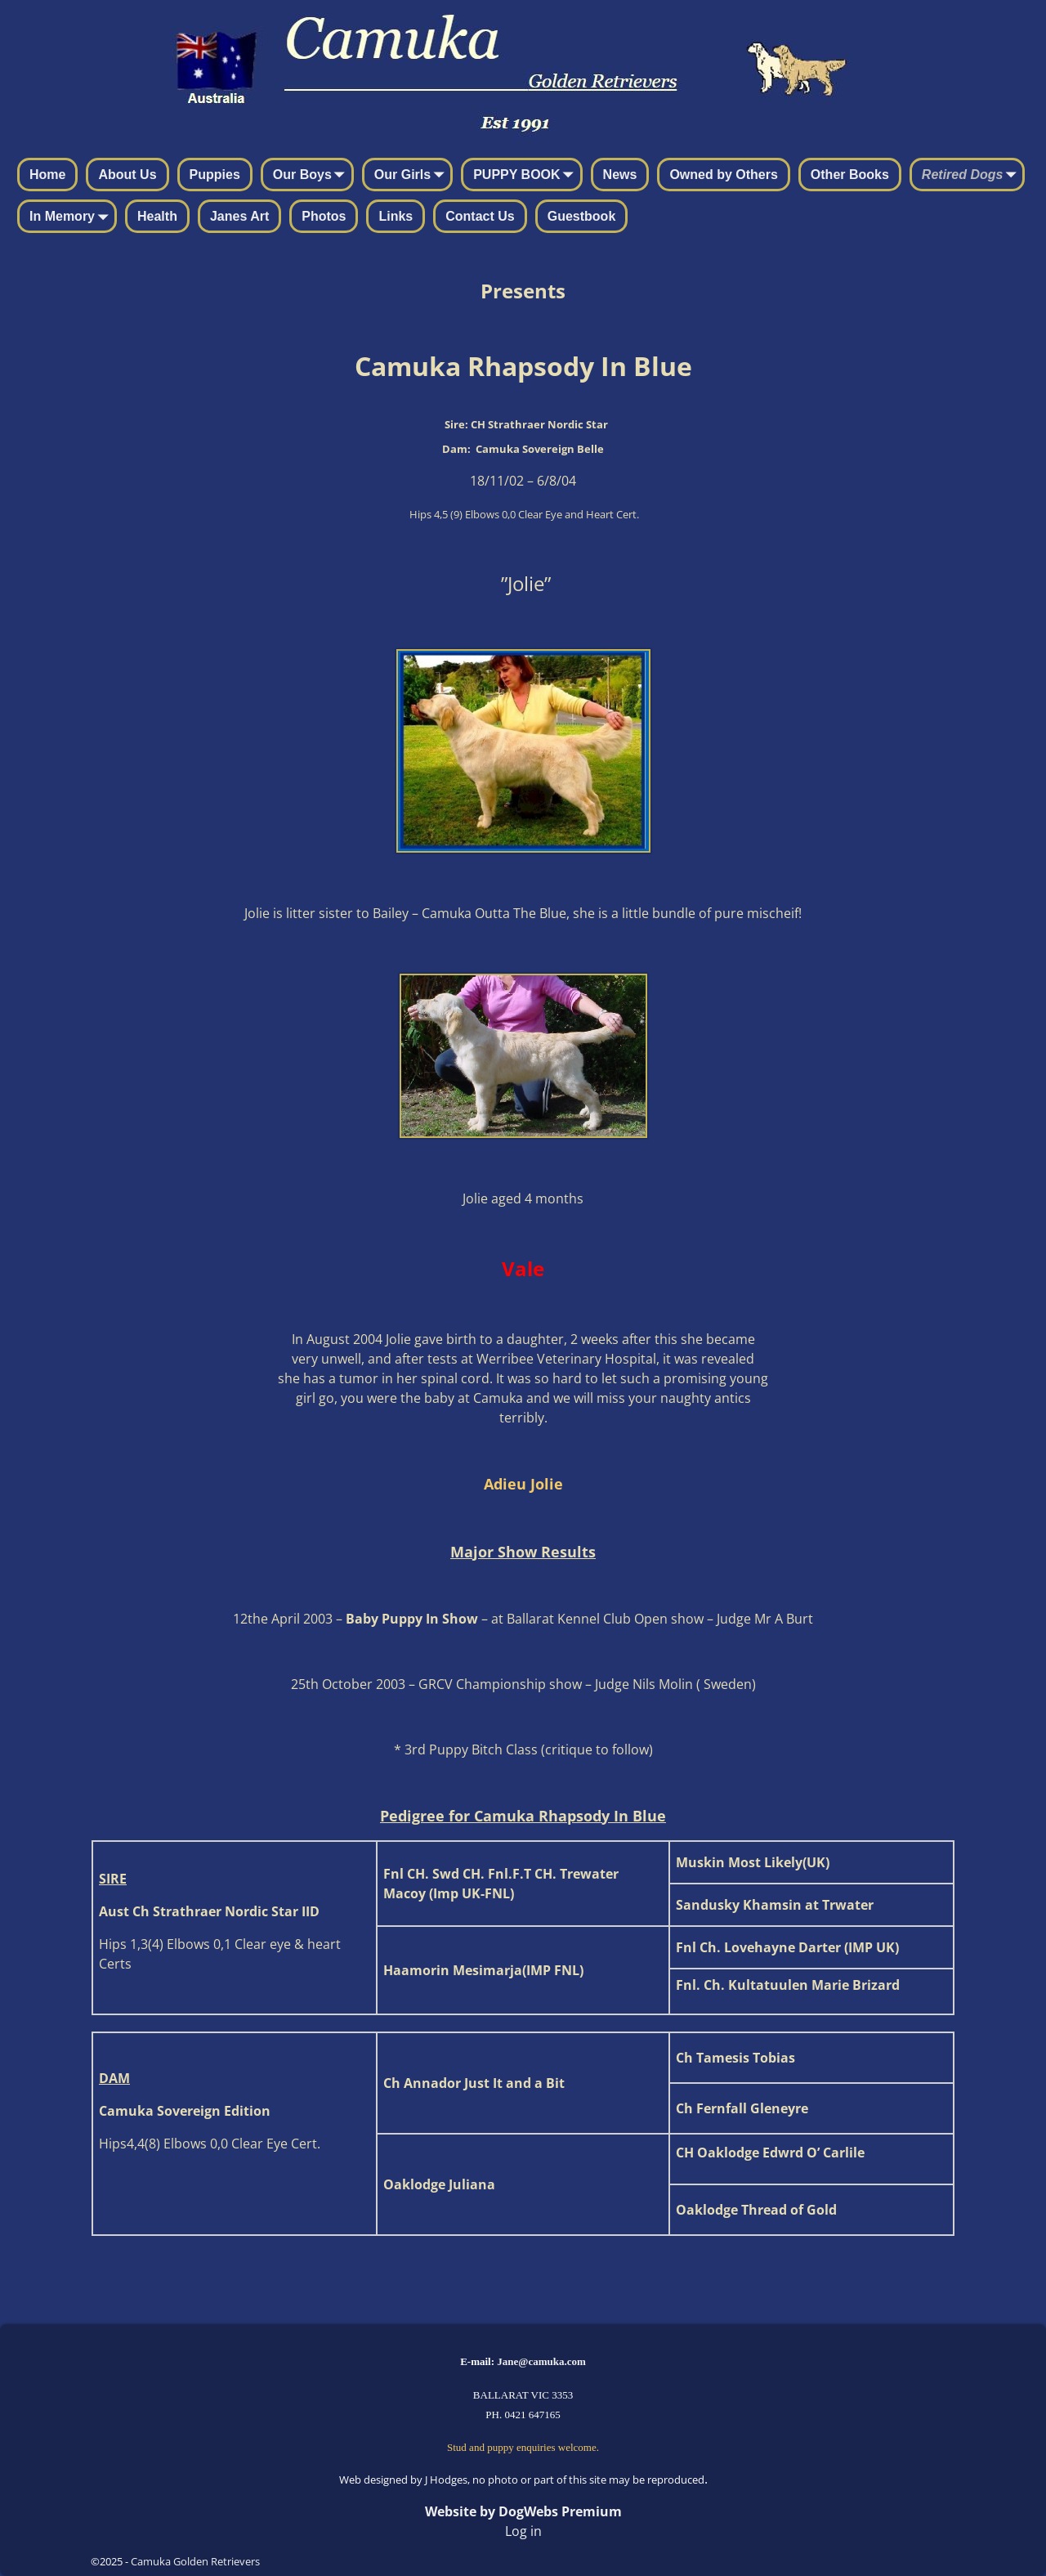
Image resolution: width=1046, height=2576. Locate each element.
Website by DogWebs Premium (523, 2511)
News (620, 174)
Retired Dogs (972, 175)
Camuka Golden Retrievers (195, 2561)
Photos (324, 216)
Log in (523, 2531)
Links (395, 216)
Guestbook (582, 216)
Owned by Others (723, 174)
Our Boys (312, 175)
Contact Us (479, 216)
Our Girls (412, 175)
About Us (127, 174)
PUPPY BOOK (526, 175)
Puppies (215, 174)
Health (157, 216)
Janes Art (239, 216)
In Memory (71, 217)
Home (47, 174)
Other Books (850, 174)
